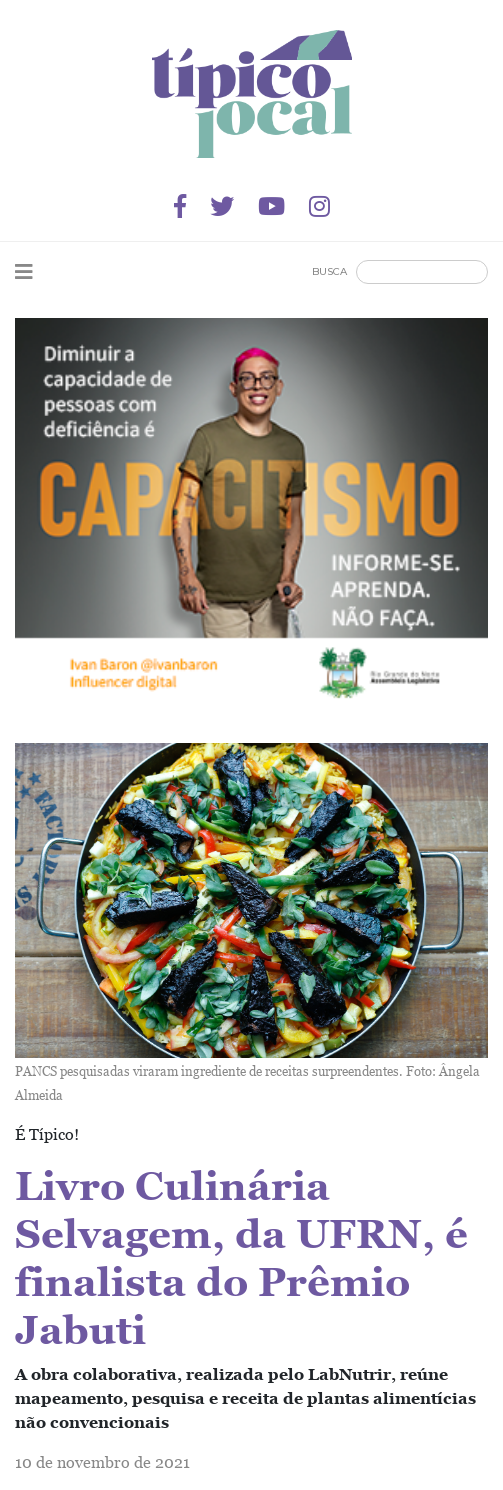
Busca (329, 271)
